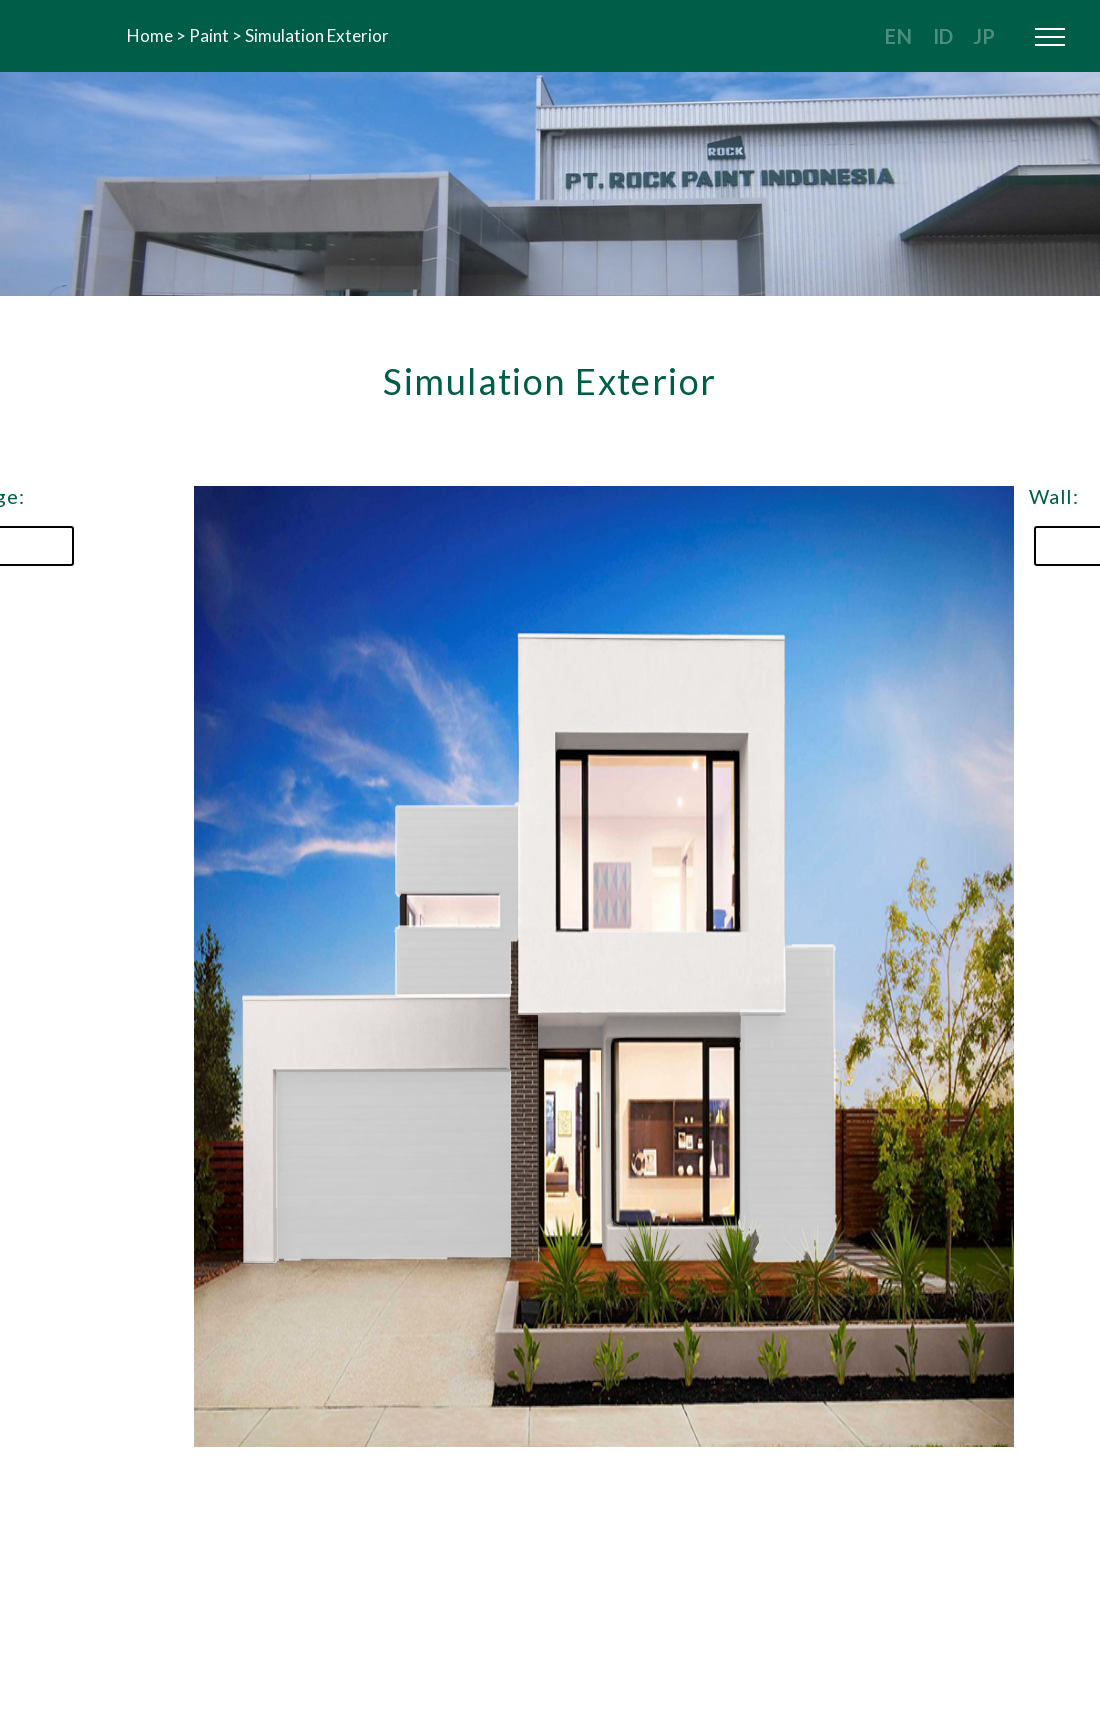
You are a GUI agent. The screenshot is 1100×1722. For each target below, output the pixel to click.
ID (943, 36)
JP (984, 36)
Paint (209, 35)
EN (899, 36)
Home (150, 35)
